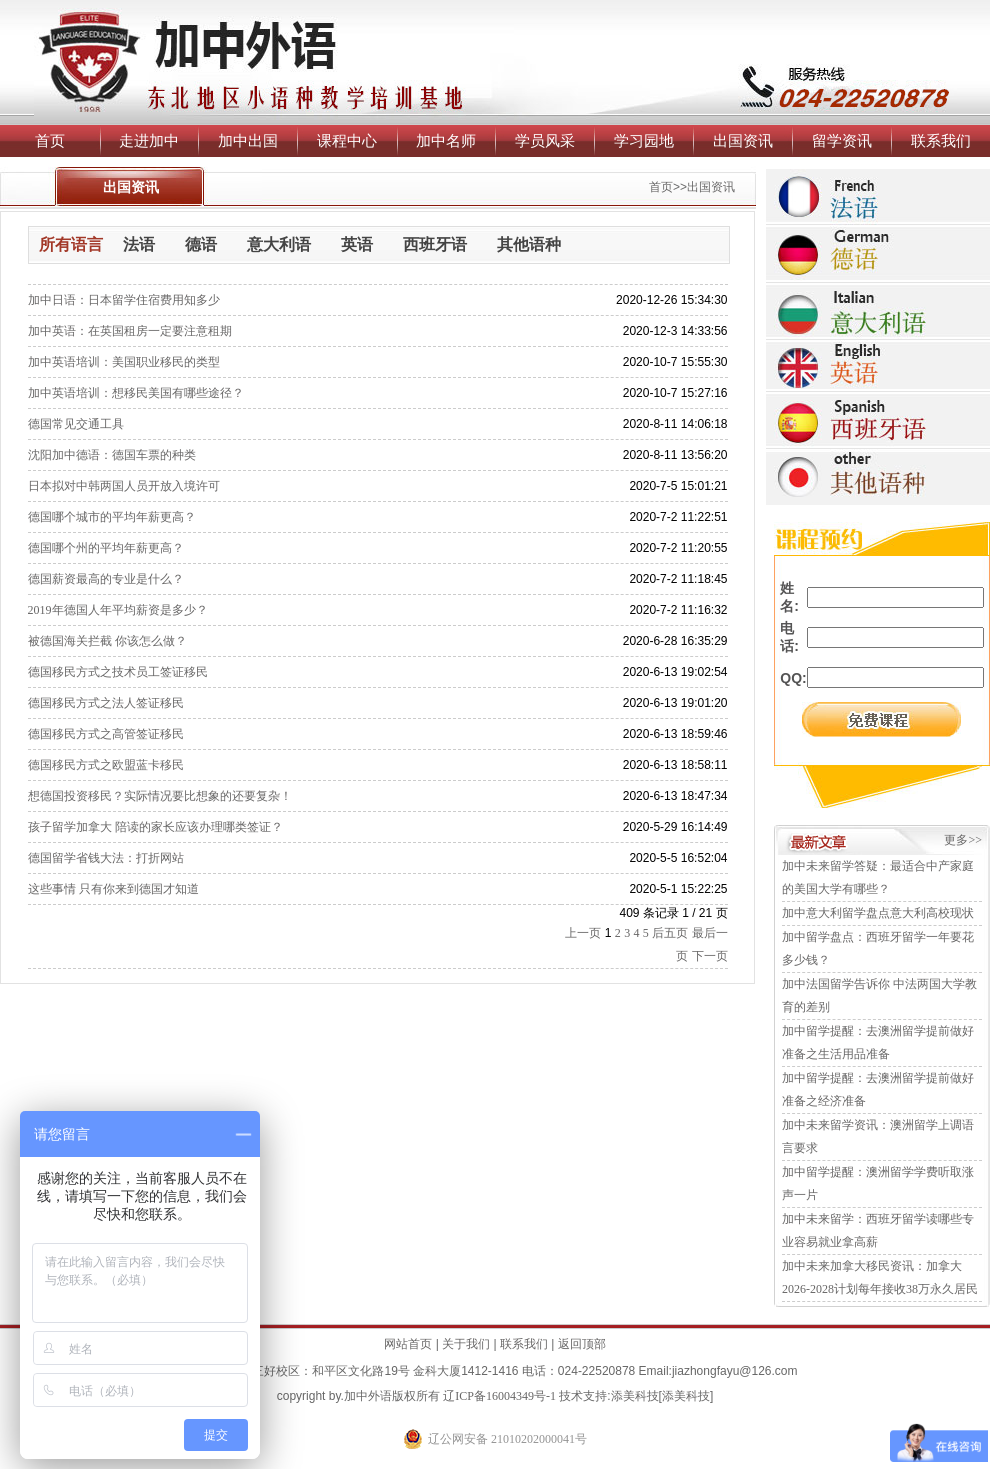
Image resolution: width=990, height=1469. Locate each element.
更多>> (963, 840)
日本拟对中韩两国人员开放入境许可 (124, 486)
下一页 (710, 956)
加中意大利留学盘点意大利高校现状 (878, 913)
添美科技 (635, 1396)
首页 (50, 140)
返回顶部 (582, 1344)
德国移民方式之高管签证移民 (106, 734)
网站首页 (408, 1344)
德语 (201, 244)
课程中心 (347, 140)
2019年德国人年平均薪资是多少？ (118, 610)
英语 (357, 244)
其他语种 (529, 244)
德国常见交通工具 (76, 424)
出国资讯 (743, 140)
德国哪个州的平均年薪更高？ (106, 548)
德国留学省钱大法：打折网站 (106, 858)
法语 (139, 244)
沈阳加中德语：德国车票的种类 (112, 455)
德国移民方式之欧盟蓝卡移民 (106, 765)
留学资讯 (842, 140)
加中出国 (248, 140)
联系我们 (941, 140)
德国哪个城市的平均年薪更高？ (112, 517)
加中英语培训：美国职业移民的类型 (124, 362)
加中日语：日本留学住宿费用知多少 (124, 300)
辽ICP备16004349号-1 (499, 1396)
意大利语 (279, 244)
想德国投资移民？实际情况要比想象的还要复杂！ (160, 796)
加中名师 (446, 140)
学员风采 (545, 140)
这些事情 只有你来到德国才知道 (113, 889)
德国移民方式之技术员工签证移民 (118, 672)
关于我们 (466, 1344)
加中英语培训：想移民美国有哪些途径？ (136, 393)
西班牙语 (435, 244)
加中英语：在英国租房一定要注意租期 (130, 331)
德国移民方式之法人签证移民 (106, 703)
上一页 (583, 933)
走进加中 (149, 140)
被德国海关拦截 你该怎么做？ (107, 641)
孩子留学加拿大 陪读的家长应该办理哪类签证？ (155, 827)
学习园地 (644, 140)
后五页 (670, 933)
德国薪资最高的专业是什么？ (106, 579)
